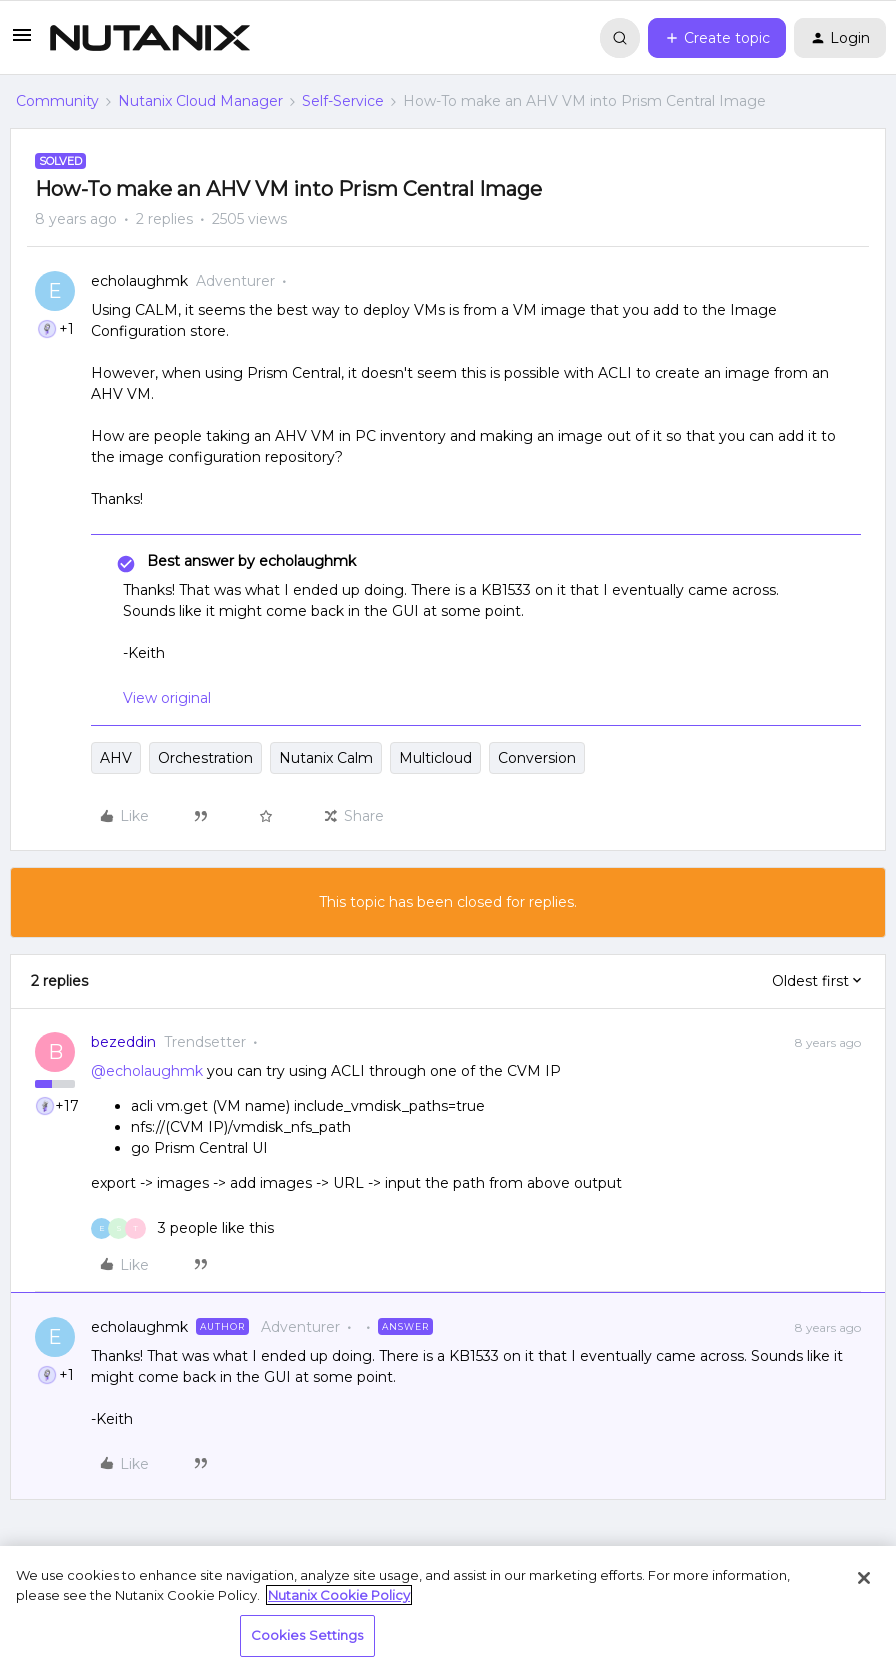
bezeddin (123, 1042)
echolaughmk (139, 281)
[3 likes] (182, 1228)
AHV (116, 758)
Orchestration (205, 758)
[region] (448, 1608)
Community (57, 101)
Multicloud (435, 758)
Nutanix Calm (326, 758)
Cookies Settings (307, 1635)
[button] (22, 42)
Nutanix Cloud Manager (200, 101)
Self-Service (343, 101)
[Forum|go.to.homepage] (150, 38)
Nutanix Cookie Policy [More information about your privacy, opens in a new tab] (339, 1595)
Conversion (537, 758)
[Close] (864, 1578)
